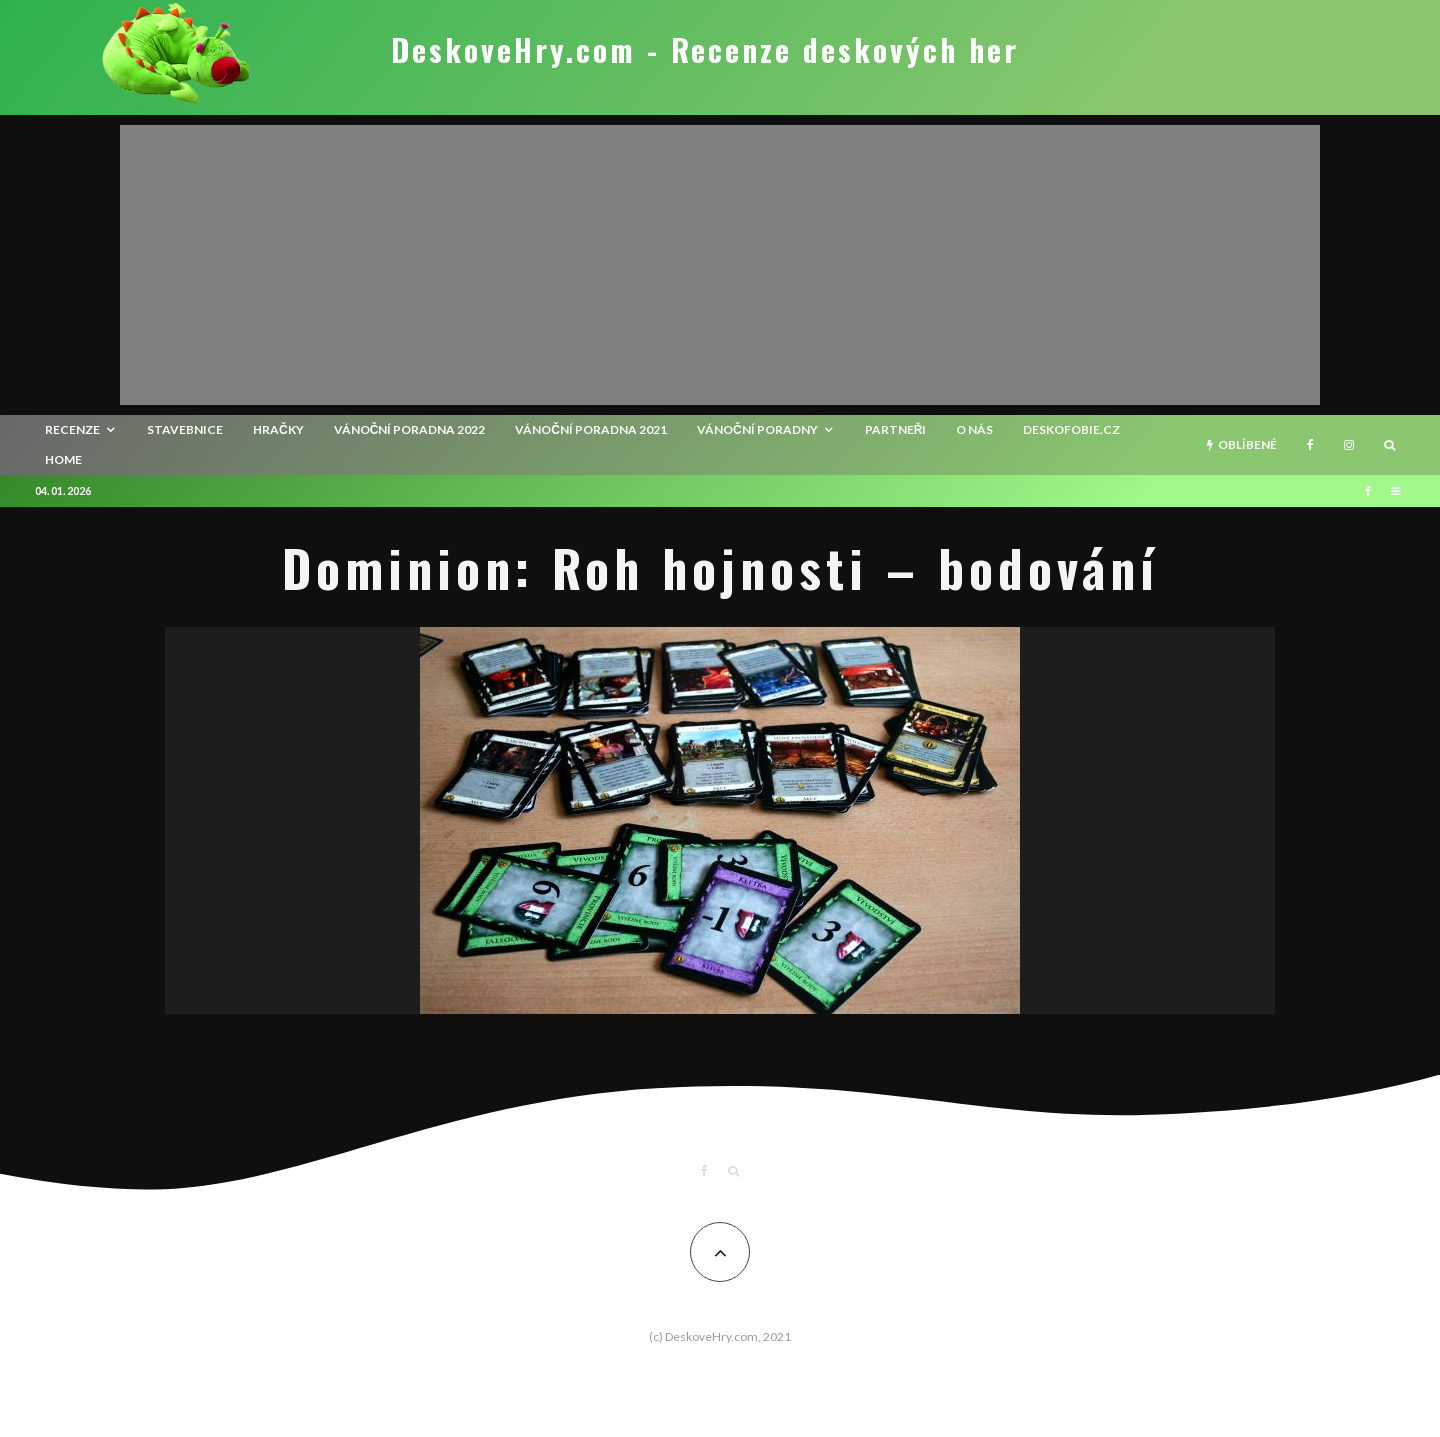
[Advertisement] (720, 265)
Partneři (896, 429)
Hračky (278, 429)
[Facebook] (1310, 445)
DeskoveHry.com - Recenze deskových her (705, 50)
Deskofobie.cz (1071, 429)
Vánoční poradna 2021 (591, 429)
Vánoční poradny (757, 429)
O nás (974, 429)
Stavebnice (185, 429)
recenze (72, 429)
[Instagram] (1349, 445)
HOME (63, 459)
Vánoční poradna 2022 (410, 429)
